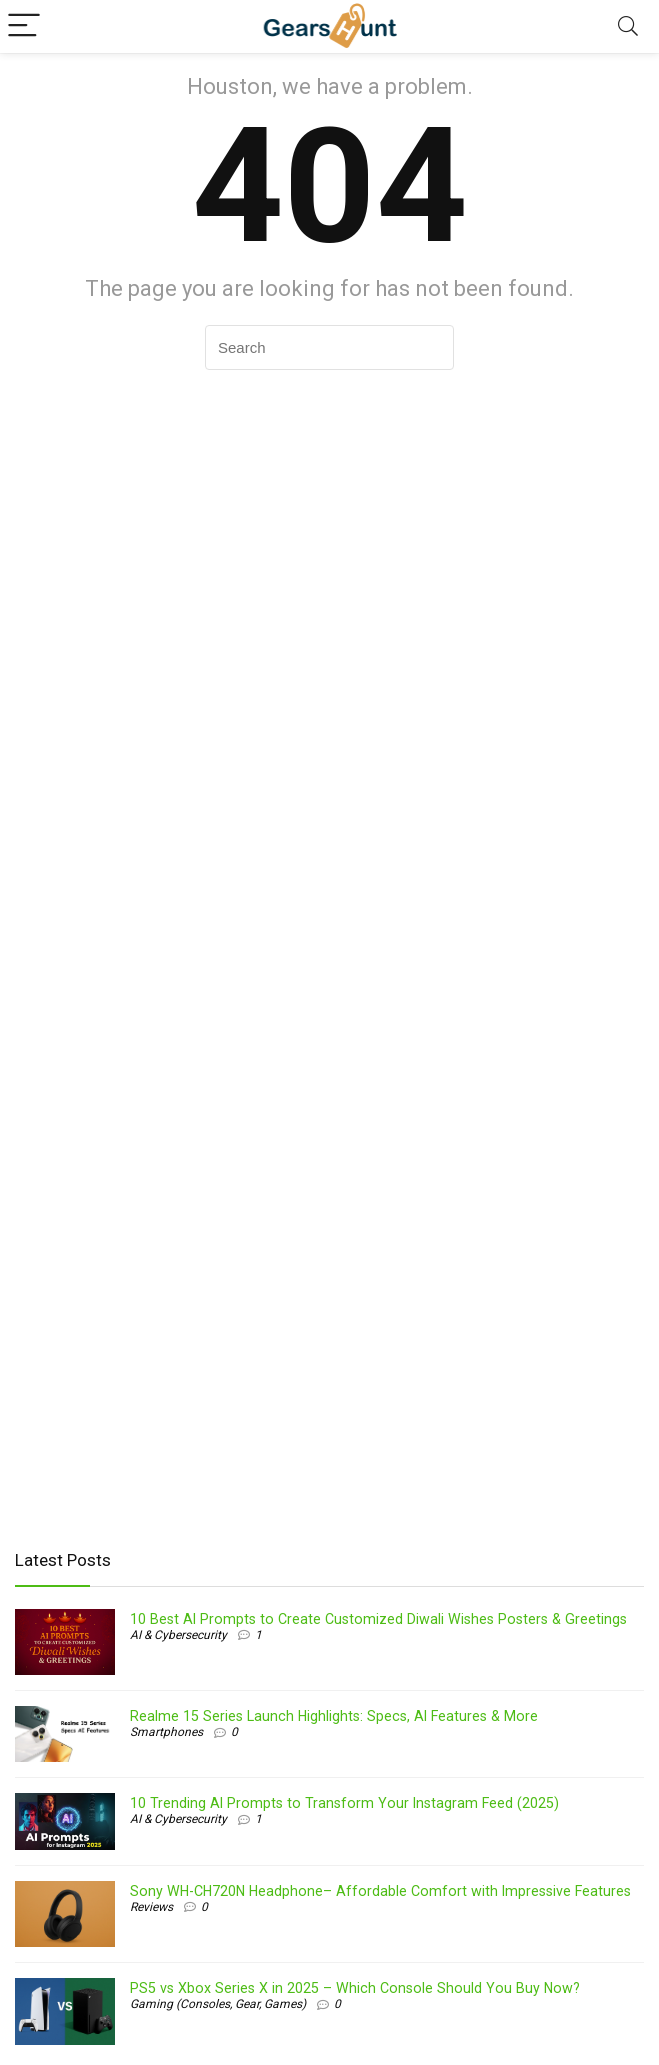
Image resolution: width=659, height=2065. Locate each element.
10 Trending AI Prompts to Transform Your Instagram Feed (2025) (344, 1803)
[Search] (628, 26)
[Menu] (24, 26)
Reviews (151, 1907)
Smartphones (166, 1732)
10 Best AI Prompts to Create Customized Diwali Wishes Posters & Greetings (378, 1619)
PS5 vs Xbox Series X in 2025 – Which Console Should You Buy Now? (355, 1988)
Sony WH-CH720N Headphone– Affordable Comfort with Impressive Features (380, 1891)
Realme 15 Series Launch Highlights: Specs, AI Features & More (334, 1716)
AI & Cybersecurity (178, 1635)
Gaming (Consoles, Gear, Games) (218, 2004)
